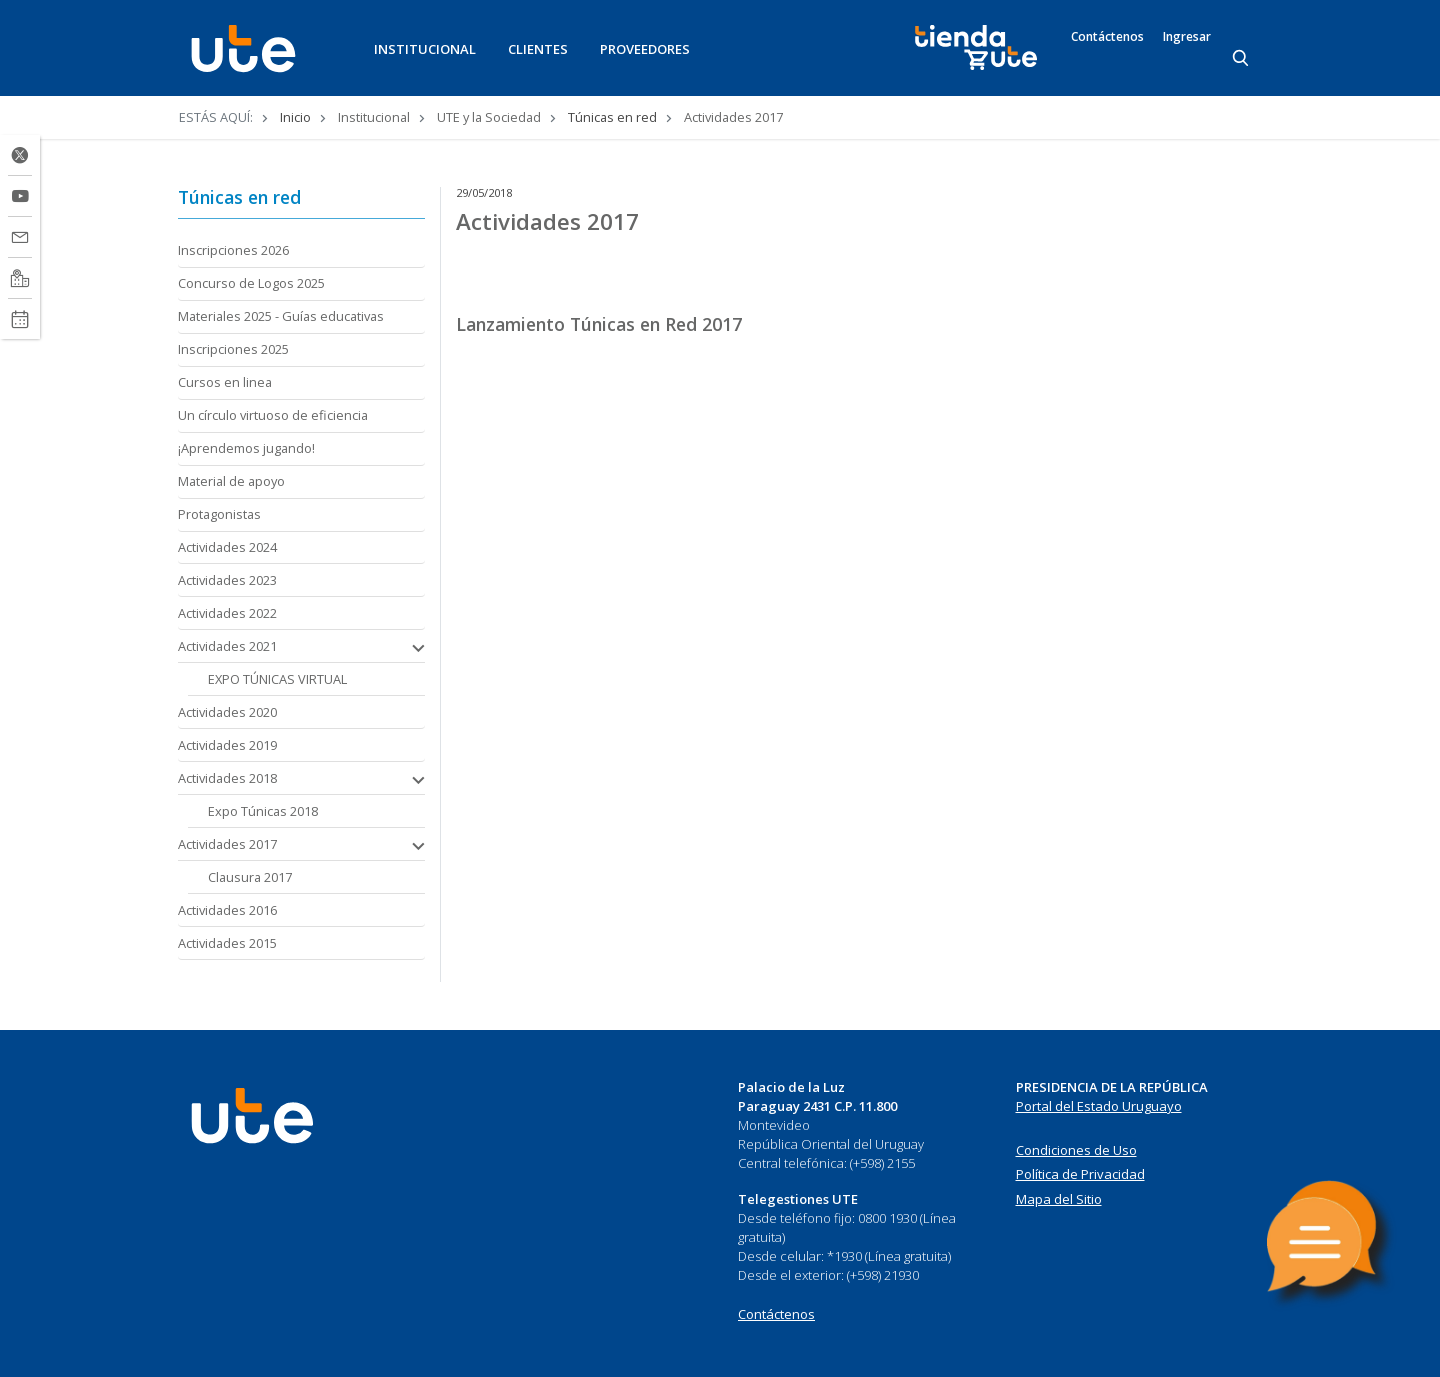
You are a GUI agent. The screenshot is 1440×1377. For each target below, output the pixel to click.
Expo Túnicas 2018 (263, 811)
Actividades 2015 (227, 943)
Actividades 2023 (227, 580)
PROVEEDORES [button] (645, 49)
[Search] (1242, 59)
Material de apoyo (231, 481)
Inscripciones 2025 (233, 349)
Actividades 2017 (227, 844)
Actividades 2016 (227, 910)
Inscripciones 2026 (233, 250)
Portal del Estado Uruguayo (1099, 1106)
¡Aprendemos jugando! (246, 448)
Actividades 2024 (227, 547)
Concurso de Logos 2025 (251, 283)
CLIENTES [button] (538, 49)
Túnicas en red (612, 117)
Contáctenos (1107, 37)
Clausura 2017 (250, 877)
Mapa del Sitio (1059, 1199)
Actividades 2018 (227, 778)
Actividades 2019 (227, 745)
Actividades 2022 (227, 613)
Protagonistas (219, 514)
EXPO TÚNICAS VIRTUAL (277, 679)
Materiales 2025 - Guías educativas (281, 316)
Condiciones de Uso (1076, 1150)
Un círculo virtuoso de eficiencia (273, 415)
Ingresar (1187, 37)
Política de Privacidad (1080, 1174)
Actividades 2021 (227, 646)
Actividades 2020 (227, 712)
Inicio (295, 117)
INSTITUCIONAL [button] (425, 49)
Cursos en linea (225, 382)
